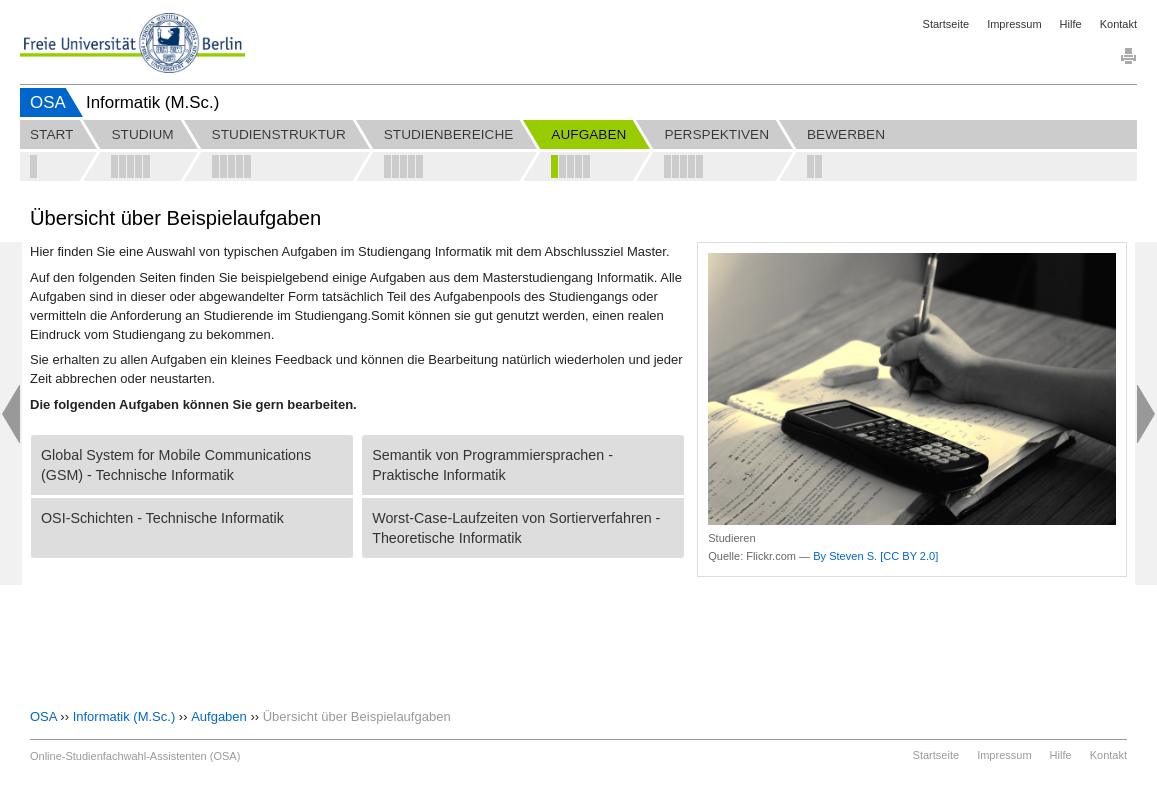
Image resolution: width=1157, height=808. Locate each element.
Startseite (946, 24)
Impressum (1014, 24)
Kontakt (1118, 24)
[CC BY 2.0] (909, 556)
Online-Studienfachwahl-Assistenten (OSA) (135, 756)
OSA (48, 102)
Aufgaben (219, 716)
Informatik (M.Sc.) (124, 716)
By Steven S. (845, 556)
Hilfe (1071, 24)
